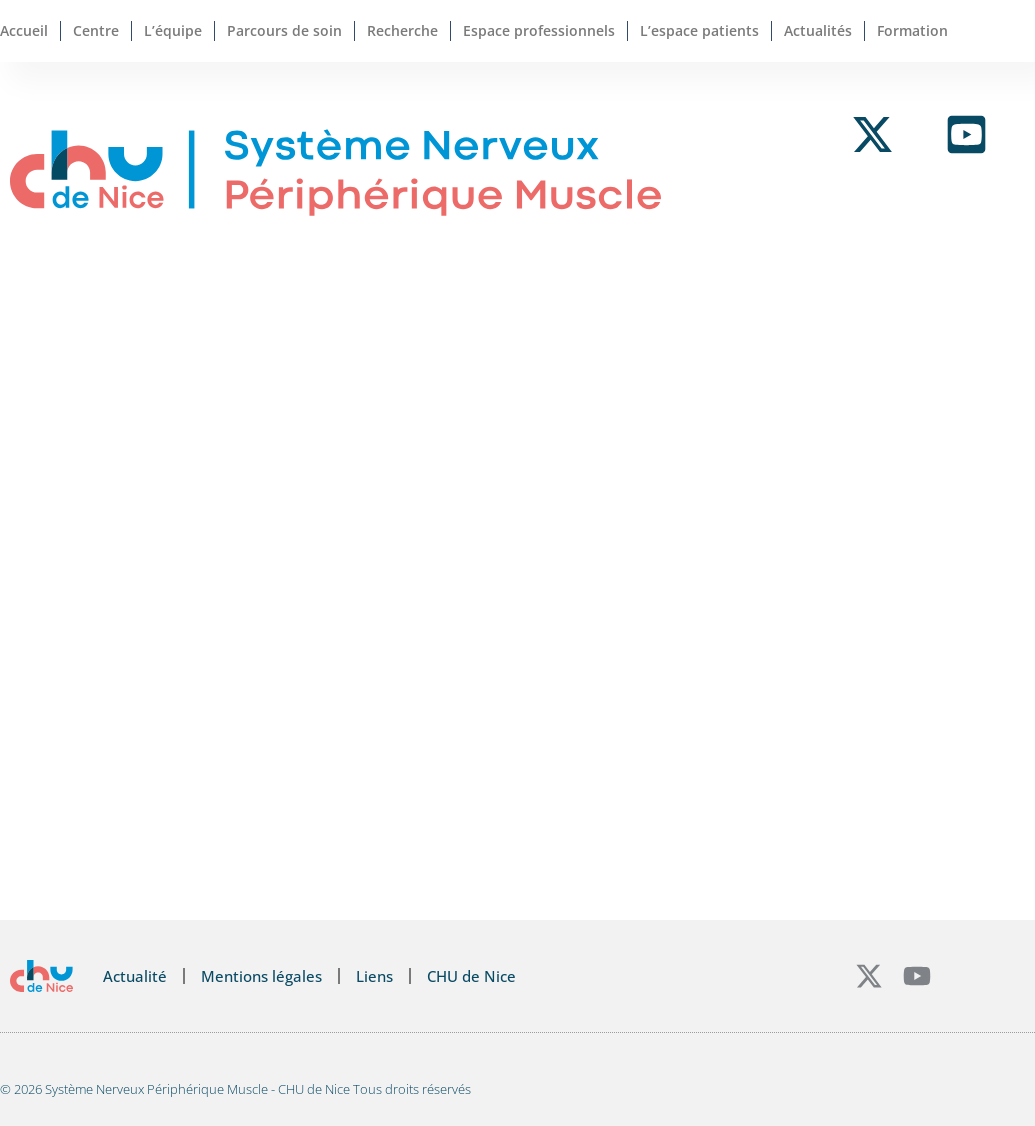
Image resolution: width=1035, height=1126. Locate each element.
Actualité (135, 976)
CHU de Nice (471, 976)
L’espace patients (699, 30)
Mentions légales (261, 976)
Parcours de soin (284, 30)
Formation (912, 30)
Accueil (24, 30)
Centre (96, 30)
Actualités (818, 30)
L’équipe (173, 30)
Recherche (402, 30)
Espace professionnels (539, 30)
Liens (374, 976)
